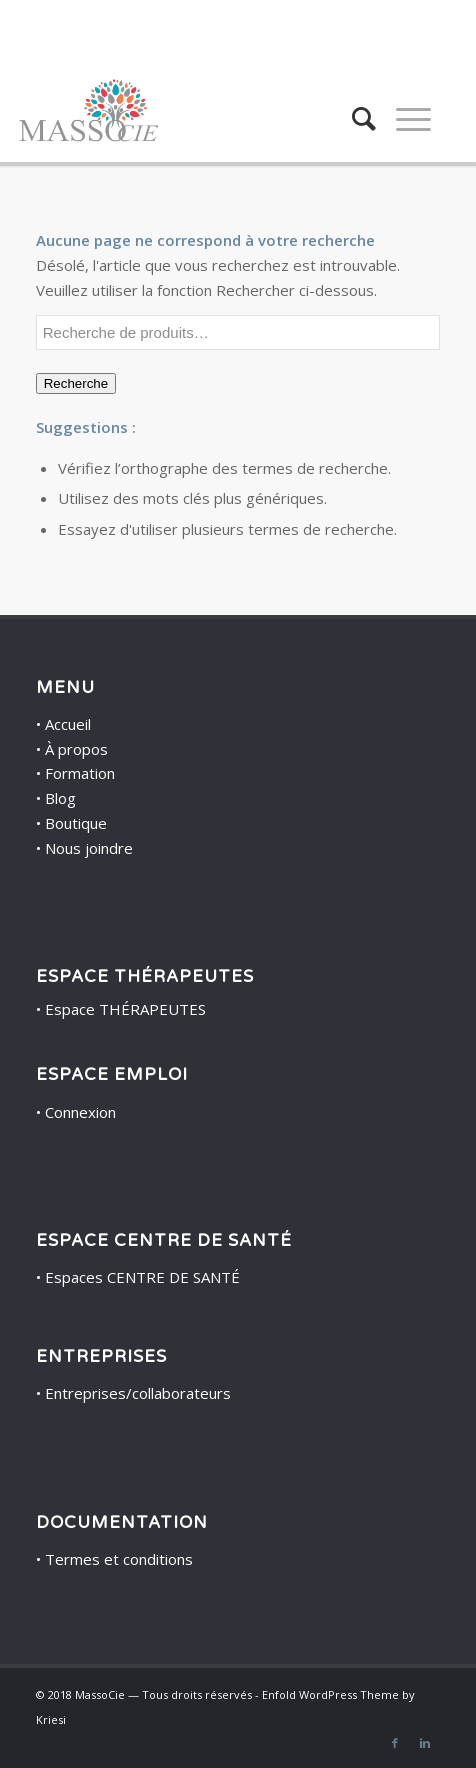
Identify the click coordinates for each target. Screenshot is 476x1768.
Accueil (68, 724)
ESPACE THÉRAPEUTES (145, 977)
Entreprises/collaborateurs (138, 1393)
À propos (76, 749)
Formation (80, 773)
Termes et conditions (119, 1559)
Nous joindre (89, 848)
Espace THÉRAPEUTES (125, 1009)
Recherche (76, 383)
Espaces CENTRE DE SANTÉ (142, 1277)
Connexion (80, 1112)
